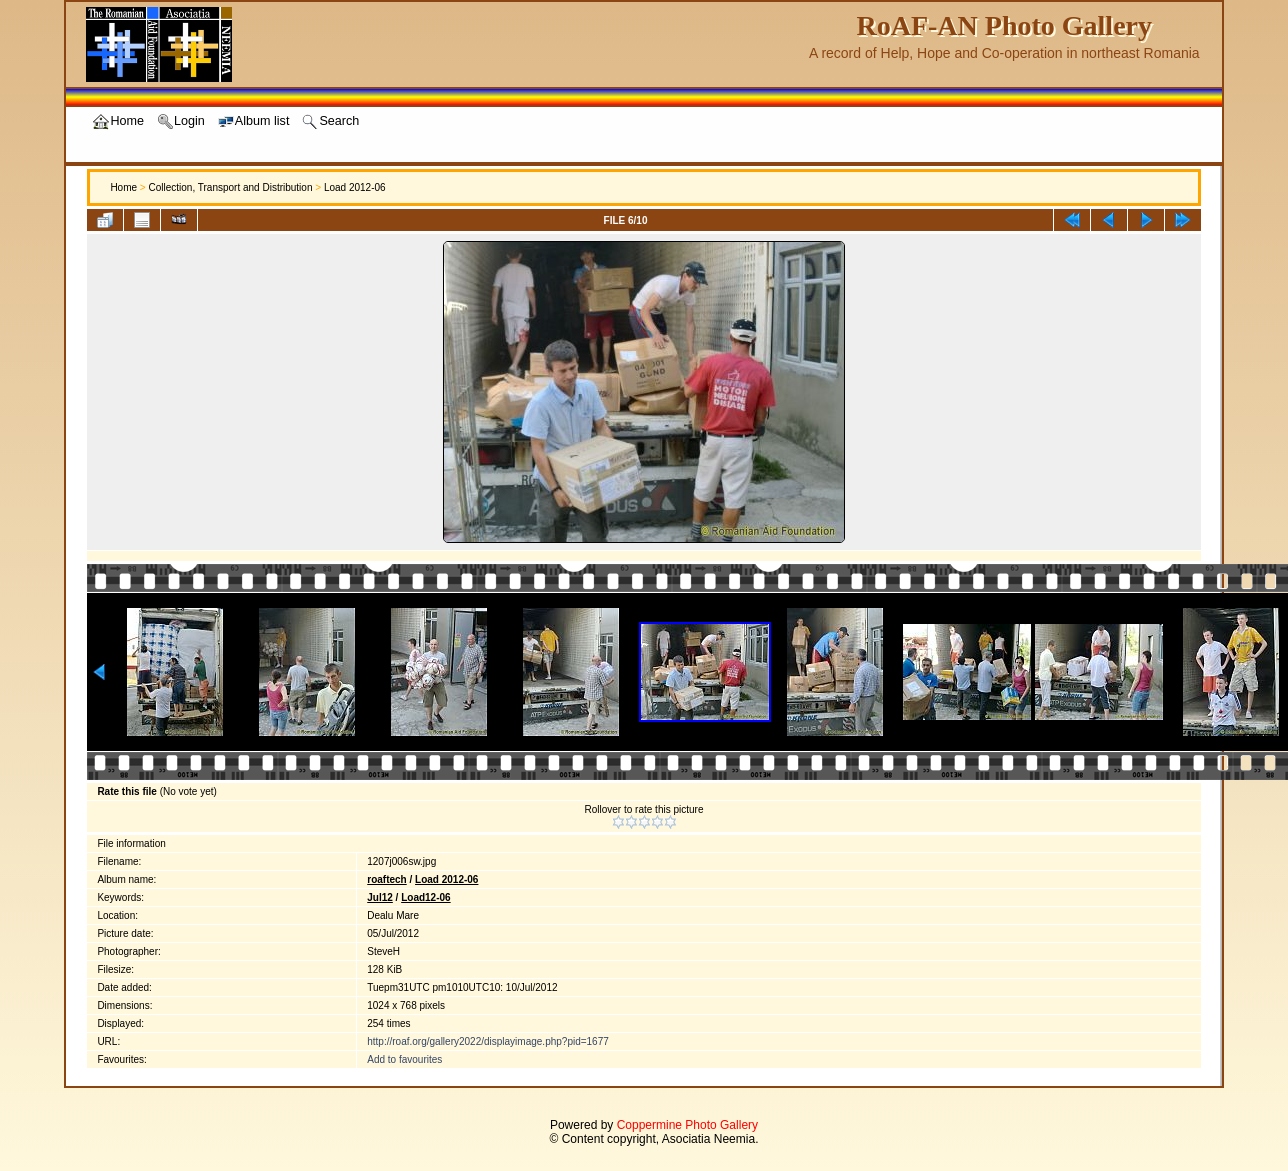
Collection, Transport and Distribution (230, 187)
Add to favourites (404, 1059)
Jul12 (380, 897)
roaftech (386, 879)
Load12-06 (425, 897)
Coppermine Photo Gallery (687, 1125)
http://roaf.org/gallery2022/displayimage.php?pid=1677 (488, 1041)
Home (123, 187)
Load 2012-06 (355, 187)
